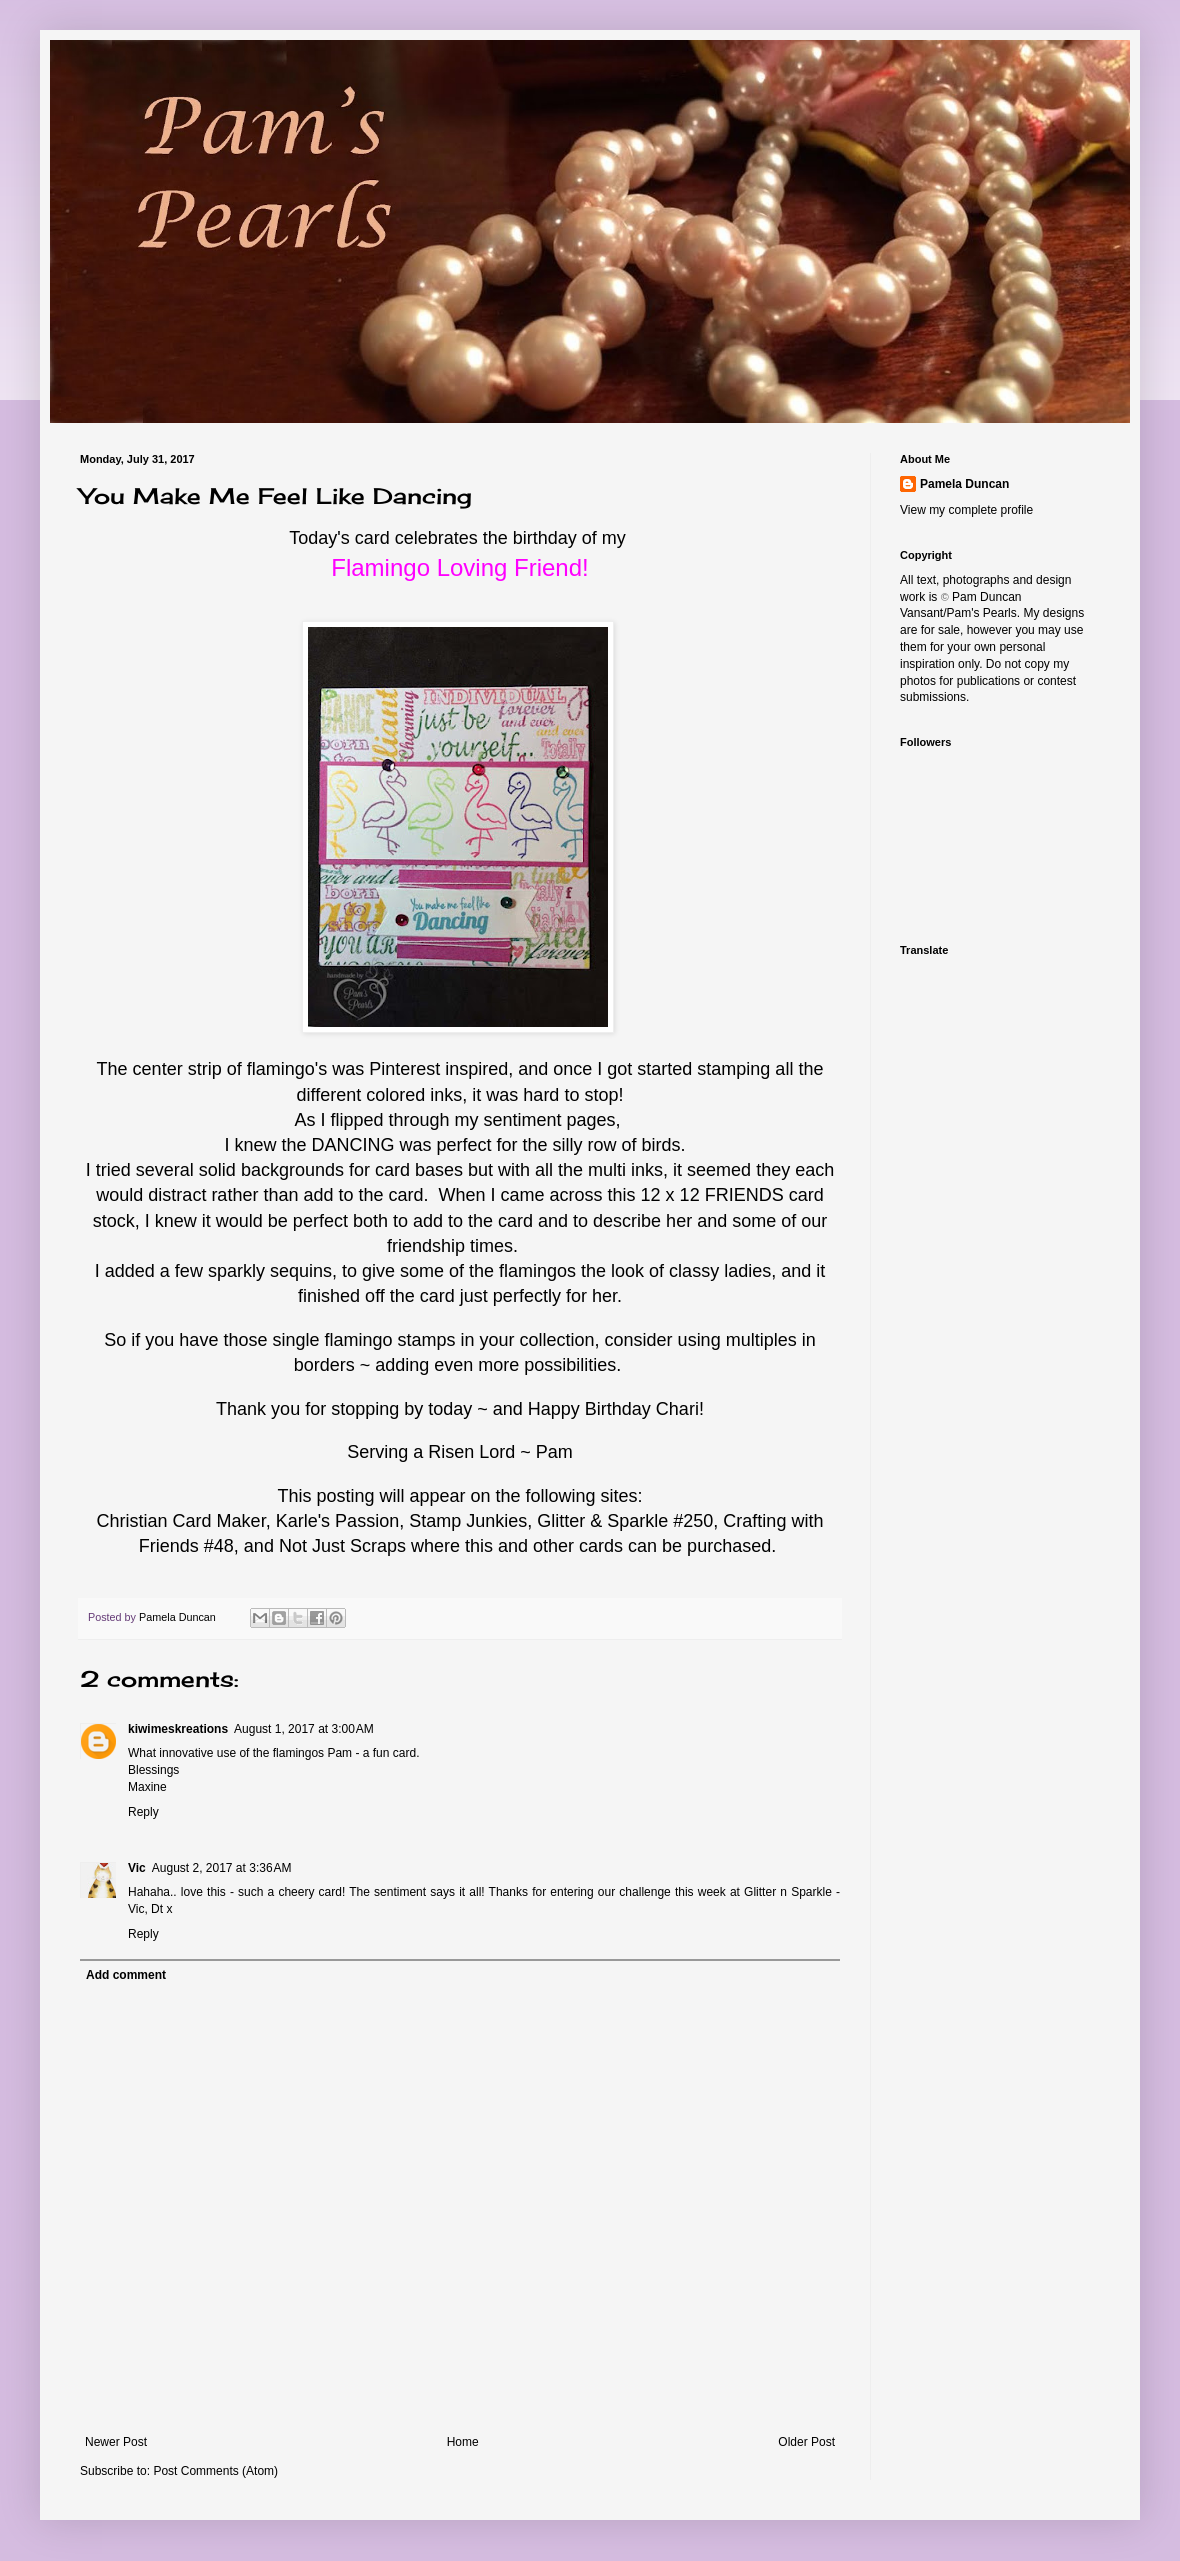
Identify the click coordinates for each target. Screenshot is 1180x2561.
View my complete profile (966, 510)
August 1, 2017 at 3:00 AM (304, 1729)
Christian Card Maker (181, 1521)
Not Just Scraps (342, 1546)
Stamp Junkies (468, 1521)
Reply (143, 1812)
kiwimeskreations (178, 1729)
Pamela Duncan (964, 484)
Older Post (806, 2442)
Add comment (126, 1975)
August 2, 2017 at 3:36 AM (222, 1868)
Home (463, 2442)
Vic (137, 1868)
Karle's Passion (338, 1521)
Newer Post (116, 2442)
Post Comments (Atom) (215, 2471)
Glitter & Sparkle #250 (625, 1521)
